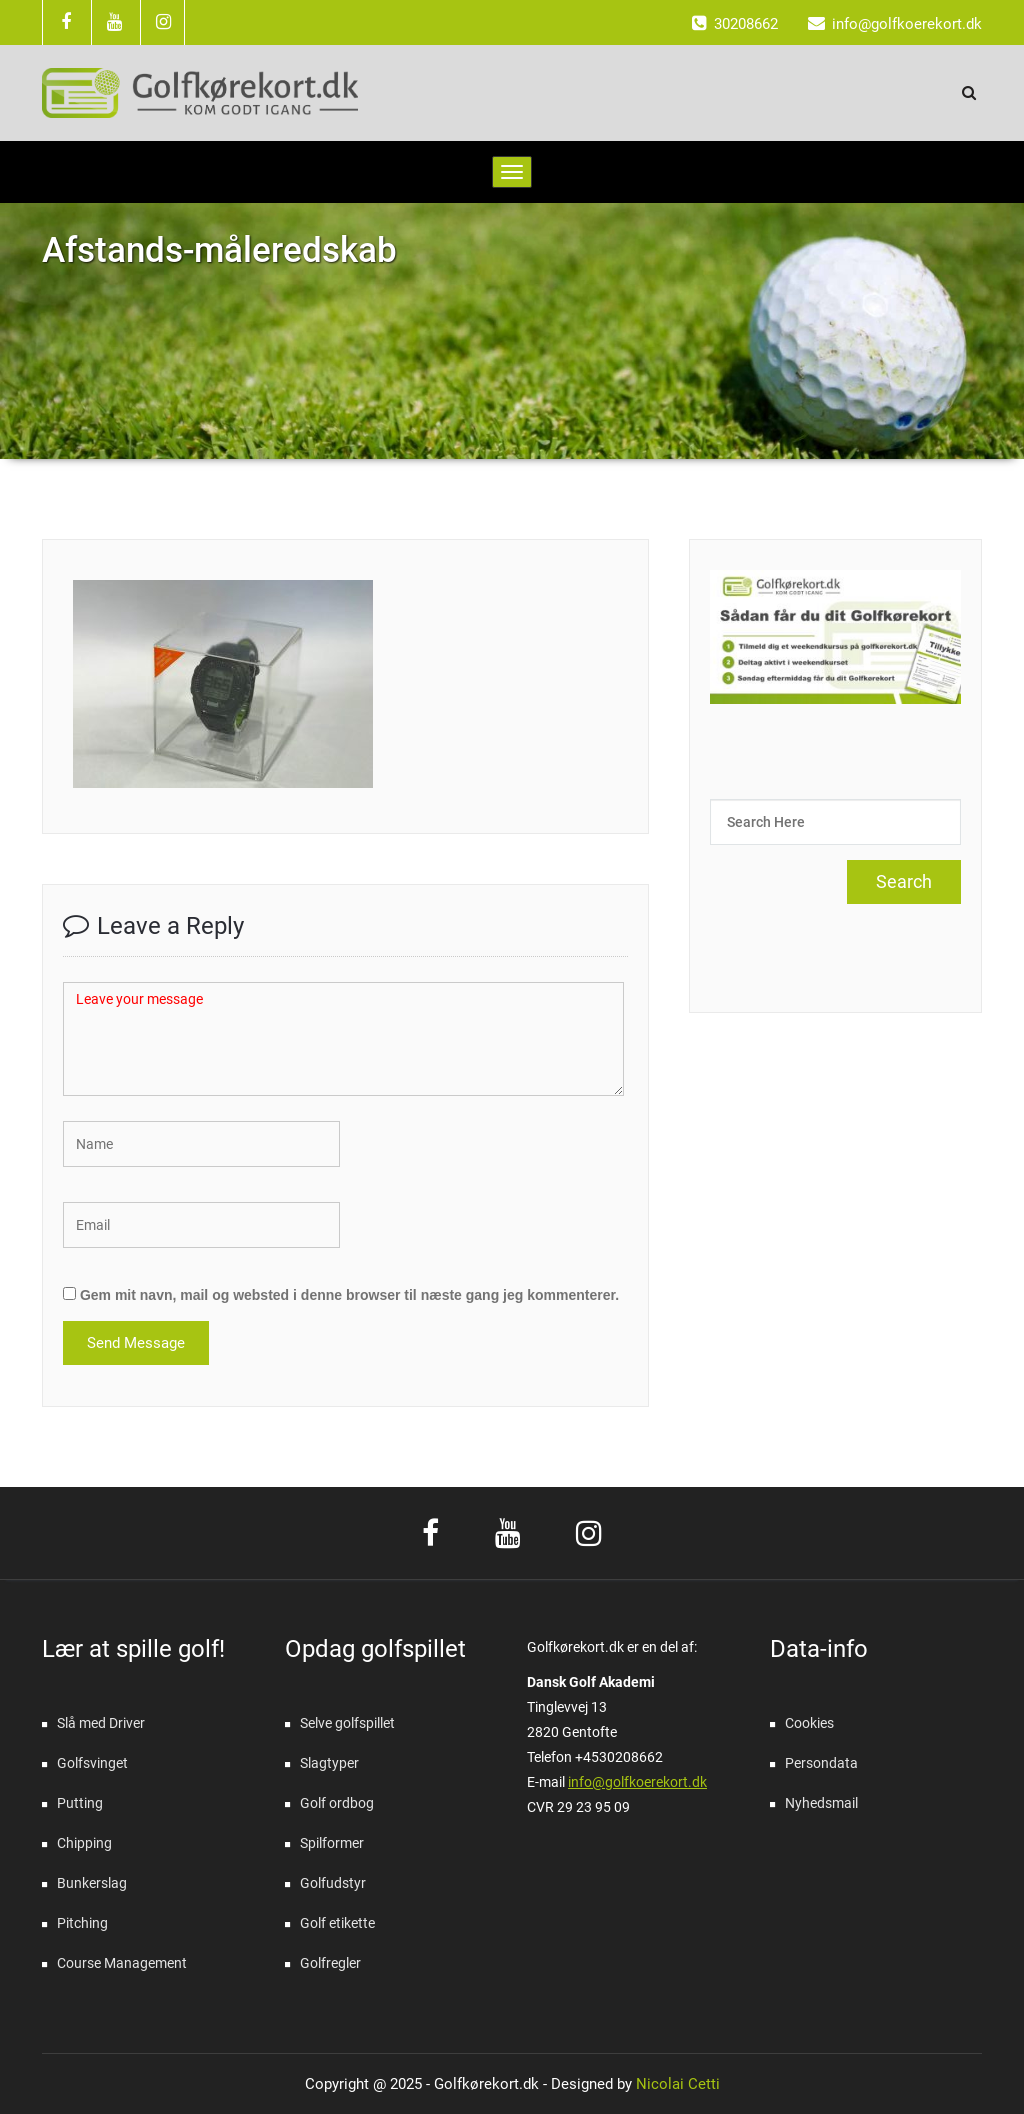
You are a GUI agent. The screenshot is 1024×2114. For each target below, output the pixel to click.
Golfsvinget (92, 1763)
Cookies (809, 1723)
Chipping (84, 1843)
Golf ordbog (337, 1803)
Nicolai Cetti (676, 2084)
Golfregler (330, 1963)
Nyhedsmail (821, 1803)
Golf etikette (337, 1923)
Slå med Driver (101, 1723)
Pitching (82, 1923)
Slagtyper (329, 1763)
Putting (80, 1803)
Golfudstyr (333, 1883)
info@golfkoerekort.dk (637, 1782)
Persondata (821, 1763)
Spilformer (332, 1843)
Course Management (122, 1963)
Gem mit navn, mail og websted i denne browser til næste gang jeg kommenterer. (349, 1295)
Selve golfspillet (347, 1723)
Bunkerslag (92, 1883)
